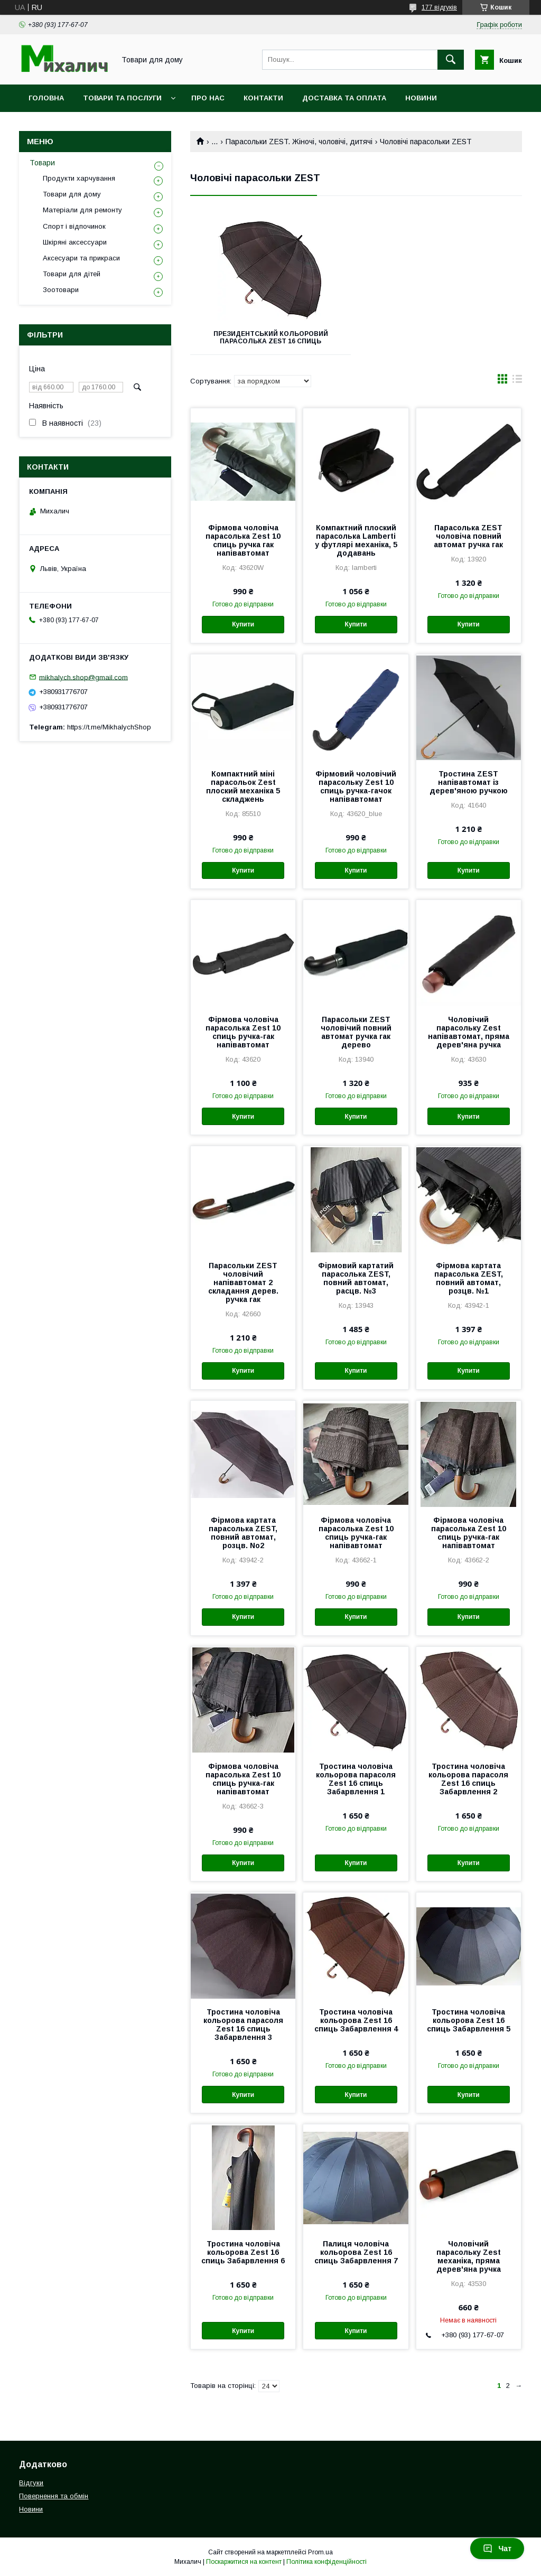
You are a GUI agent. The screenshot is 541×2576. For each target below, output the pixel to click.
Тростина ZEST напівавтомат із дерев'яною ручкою (469, 782)
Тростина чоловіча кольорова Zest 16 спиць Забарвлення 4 (356, 2020)
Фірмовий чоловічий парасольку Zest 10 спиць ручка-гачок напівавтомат (355, 786)
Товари (42, 162)
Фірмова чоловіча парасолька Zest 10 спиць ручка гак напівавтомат (243, 540)
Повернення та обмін (53, 2496)
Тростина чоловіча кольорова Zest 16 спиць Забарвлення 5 (468, 2020)
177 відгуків (439, 7)
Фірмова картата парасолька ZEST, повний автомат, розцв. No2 (243, 1533)
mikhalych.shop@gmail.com (83, 677)
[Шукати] (450, 60)
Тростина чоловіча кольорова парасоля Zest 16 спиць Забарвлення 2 (468, 1779)
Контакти (263, 98)
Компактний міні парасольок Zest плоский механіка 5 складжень (243, 786)
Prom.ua (320, 2552)
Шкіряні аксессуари (75, 242)
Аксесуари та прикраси (81, 258)
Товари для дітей (71, 274)
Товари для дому (72, 194)
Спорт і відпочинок (74, 226)
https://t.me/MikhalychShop (109, 727)
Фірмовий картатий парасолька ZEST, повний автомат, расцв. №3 (356, 1278)
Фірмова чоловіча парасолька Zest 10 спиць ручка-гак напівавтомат (243, 1032)
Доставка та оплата (344, 98)
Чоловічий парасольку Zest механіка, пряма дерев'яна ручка (468, 2256)
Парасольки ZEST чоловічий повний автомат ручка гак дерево (356, 1032)
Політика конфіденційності (326, 2561)
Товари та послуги (122, 98)
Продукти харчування (79, 178)
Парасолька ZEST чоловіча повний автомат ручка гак (468, 536)
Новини (421, 98)
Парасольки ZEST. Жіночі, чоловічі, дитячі (299, 141)
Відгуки (31, 2483)
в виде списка (517, 381)
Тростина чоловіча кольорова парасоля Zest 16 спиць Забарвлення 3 (243, 2024)
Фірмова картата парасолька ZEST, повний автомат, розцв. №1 (468, 1278)
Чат (497, 2548)
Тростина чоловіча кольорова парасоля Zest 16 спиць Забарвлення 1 (356, 1779)
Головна (46, 98)
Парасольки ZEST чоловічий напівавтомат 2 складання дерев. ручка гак (243, 1282)
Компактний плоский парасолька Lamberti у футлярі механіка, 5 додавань (356, 540)
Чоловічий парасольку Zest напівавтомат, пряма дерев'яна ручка (468, 1032)
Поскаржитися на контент (244, 2561)
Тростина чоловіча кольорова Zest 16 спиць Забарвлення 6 (243, 2252)
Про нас (208, 98)
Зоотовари (61, 290)
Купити (243, 624)
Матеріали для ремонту (82, 210)
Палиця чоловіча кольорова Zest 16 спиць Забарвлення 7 (356, 2252)
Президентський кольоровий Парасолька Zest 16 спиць (270, 337)
